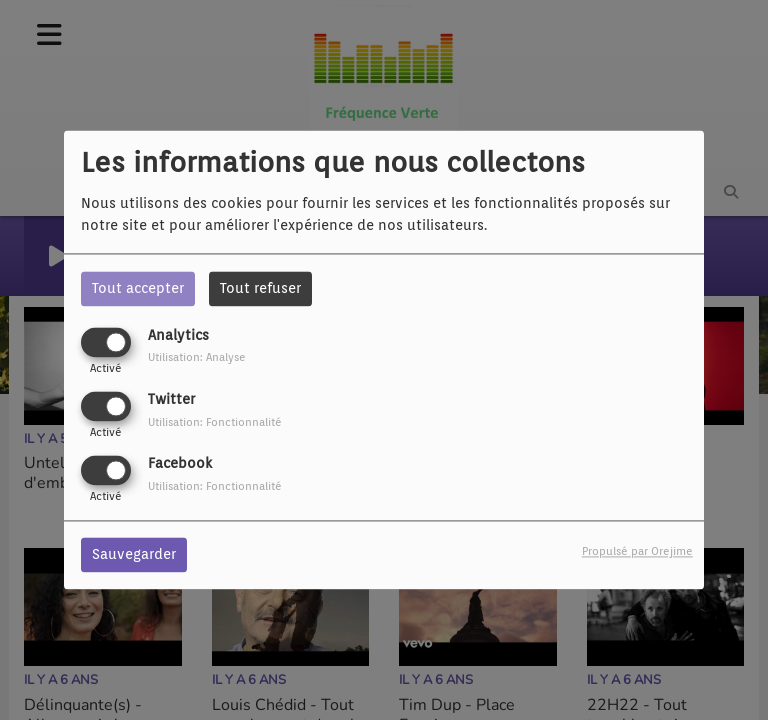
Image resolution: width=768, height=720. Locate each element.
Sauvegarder (134, 555)
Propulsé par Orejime (637, 552)
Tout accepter (138, 288)
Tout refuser (260, 288)
